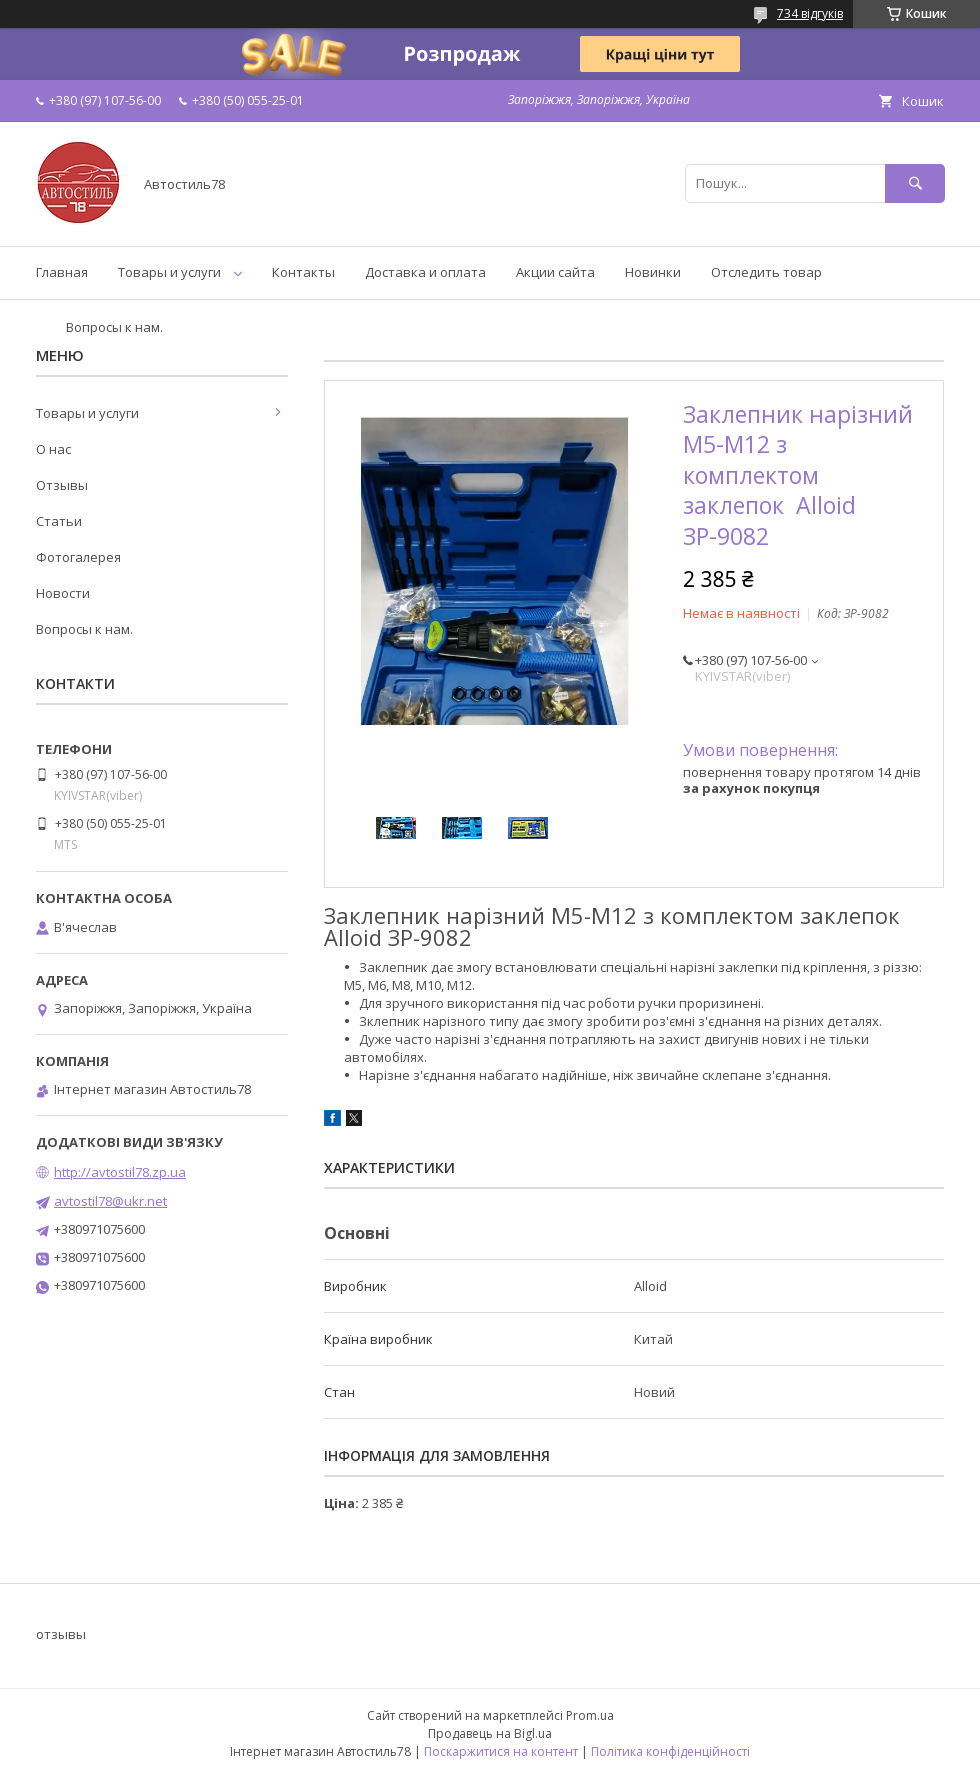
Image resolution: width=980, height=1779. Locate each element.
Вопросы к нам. (114, 327)
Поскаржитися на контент (501, 1751)
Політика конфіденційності (670, 1751)
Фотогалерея (78, 557)
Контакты (303, 272)
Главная (62, 272)
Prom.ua (590, 1715)
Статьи (59, 521)
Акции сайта (555, 272)
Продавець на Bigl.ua (490, 1733)
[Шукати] (915, 183)
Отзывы (62, 485)
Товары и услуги (169, 272)
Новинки (653, 272)
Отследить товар (766, 272)
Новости (63, 593)
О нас (53, 449)
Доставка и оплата (425, 272)
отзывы (61, 1634)
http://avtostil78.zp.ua (120, 1172)
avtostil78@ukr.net (110, 1201)
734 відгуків (810, 13)
